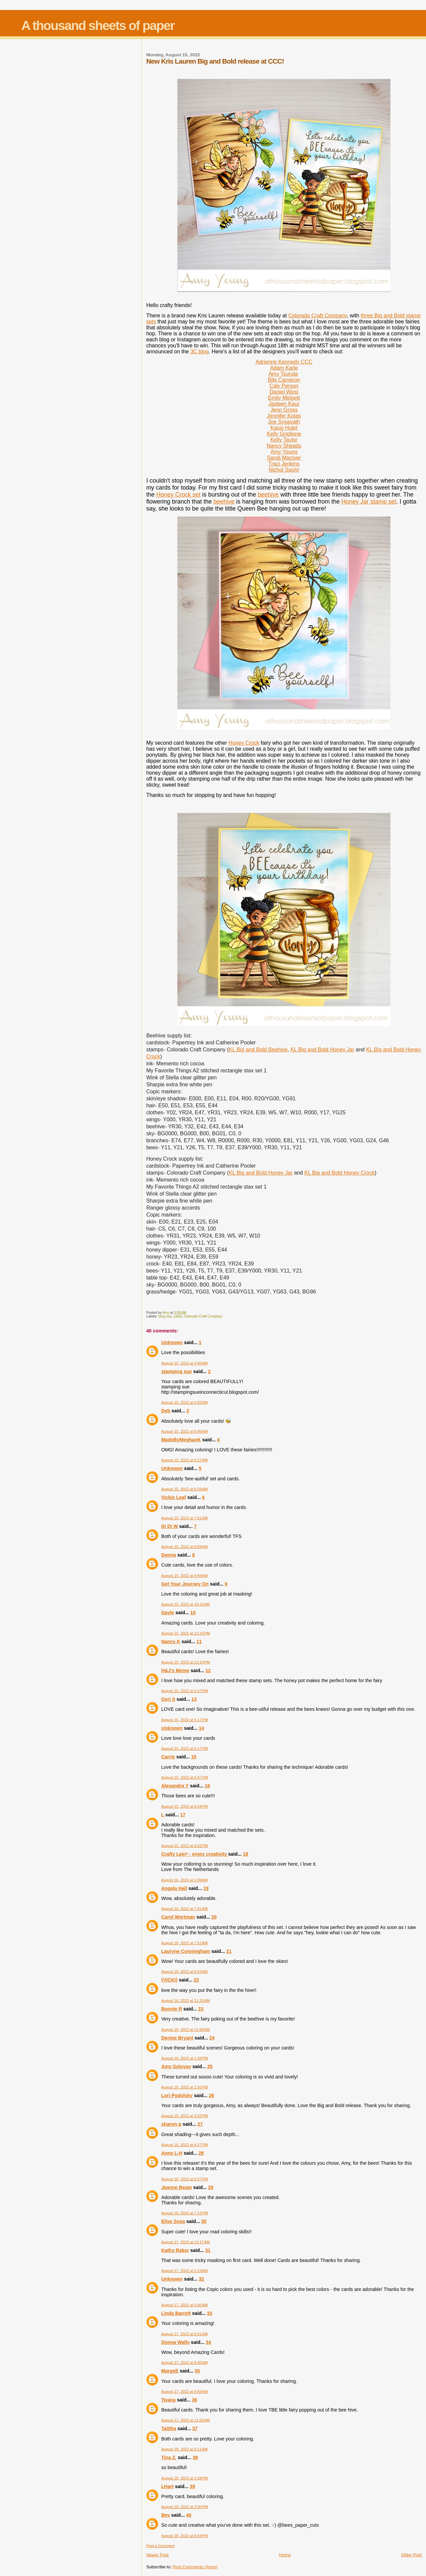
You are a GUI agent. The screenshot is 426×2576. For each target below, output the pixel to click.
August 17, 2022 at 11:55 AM (185, 2420)
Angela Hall (174, 1888)
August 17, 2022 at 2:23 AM (184, 2271)
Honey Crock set (178, 494)
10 (193, 1612)
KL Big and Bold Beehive (258, 1049)
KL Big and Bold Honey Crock (340, 1173)
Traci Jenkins (284, 464)
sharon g (171, 2124)
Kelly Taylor (284, 440)
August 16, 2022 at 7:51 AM (184, 1943)
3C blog (199, 351)
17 (182, 1814)
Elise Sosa (173, 2221)
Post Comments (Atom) (195, 2566)
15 (193, 1756)
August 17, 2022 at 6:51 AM (184, 2334)
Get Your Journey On (184, 1584)
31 (207, 2250)
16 (207, 1785)
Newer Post (157, 2554)
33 (209, 2313)
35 (197, 2371)
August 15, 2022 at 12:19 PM (185, 1633)
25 (210, 2066)
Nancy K (170, 1641)
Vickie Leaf (173, 1497)
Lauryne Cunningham (185, 1951)
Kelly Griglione (284, 434)
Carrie (168, 1756)
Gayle (167, 1612)
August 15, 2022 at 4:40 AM (184, 1363)
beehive (268, 494)
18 (245, 1854)
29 (210, 2187)
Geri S (168, 1699)
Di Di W (169, 1526)
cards (177, 1316)
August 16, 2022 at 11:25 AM (185, 2001)
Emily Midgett (284, 398)
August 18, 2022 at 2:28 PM (184, 2478)
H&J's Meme (175, 1670)
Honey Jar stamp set (368, 501)
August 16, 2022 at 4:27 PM (184, 2145)
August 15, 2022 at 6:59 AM (184, 1489)
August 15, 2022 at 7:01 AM (184, 1518)
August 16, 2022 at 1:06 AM (184, 1880)
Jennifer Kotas (284, 416)
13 (194, 1699)
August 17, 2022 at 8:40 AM (184, 2363)
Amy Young (284, 452)
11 (199, 1641)
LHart (167, 2486)
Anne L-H (171, 2153)
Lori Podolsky (177, 2095)
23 (201, 2009)
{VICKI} (169, 1980)
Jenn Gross (284, 410)
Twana (168, 2399)
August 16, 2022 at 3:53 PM (184, 2116)
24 (212, 2037)
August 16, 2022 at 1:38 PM (184, 2058)
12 (208, 1670)
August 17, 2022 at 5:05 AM (184, 2305)
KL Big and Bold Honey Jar (322, 1049)
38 (195, 2457)
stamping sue (176, 1371)
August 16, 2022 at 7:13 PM (184, 2213)
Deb (165, 1410)
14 (201, 1728)
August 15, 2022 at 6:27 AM (184, 1460)
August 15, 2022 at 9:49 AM (184, 1576)
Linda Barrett (176, 2313)
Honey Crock (244, 743)
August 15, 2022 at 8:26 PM (184, 1846)
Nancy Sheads (284, 446)
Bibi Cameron (284, 380)
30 (203, 2221)
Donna (168, 1555)
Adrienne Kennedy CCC (284, 362)
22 (196, 1980)
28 (201, 2153)
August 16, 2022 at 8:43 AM (184, 1972)
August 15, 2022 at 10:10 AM (185, 1604)
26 (211, 2095)
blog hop (165, 1316)
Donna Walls (175, 2342)
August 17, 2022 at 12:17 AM (185, 2242)
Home (285, 2554)
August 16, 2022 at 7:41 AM (184, 1909)
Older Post (411, 2554)
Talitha (168, 2428)
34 (208, 2342)
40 (188, 2515)
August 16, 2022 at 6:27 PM (184, 2179)
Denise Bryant (177, 2037)
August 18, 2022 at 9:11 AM (184, 2449)
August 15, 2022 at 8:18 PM (184, 1806)
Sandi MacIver (284, 458)
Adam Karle (284, 368)
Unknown (171, 1342)
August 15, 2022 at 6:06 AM (184, 1431)
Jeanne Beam (176, 2187)
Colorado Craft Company (317, 315)
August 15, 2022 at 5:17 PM (184, 1720)
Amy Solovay (176, 2066)
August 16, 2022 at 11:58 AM (185, 2029)
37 (195, 2428)
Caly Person (284, 386)
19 (206, 1888)
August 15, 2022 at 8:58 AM (184, 1547)
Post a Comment (160, 2546)
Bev (165, 2515)
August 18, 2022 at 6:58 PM (184, 2536)
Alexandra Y (174, 1785)
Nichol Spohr (284, 470)
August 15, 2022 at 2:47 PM (184, 1691)
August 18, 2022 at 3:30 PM (184, 2507)
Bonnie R (171, 2009)
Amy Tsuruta (283, 374)
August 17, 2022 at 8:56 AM (184, 2391)
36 (194, 2399)
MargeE (169, 2371)
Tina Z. (168, 2457)
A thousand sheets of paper (97, 25)
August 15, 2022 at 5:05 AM (184, 1402)
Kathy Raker (175, 2250)
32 (201, 2279)
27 (200, 2124)
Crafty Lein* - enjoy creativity (194, 1854)
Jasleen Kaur (283, 404)
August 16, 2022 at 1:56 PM (184, 2087)
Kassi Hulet (284, 428)
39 (192, 2486)
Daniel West (284, 392)
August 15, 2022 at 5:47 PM (184, 1777)
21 (229, 1951)
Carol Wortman (178, 1917)
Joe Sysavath (284, 422)
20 (214, 1917)
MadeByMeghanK (181, 1439)
